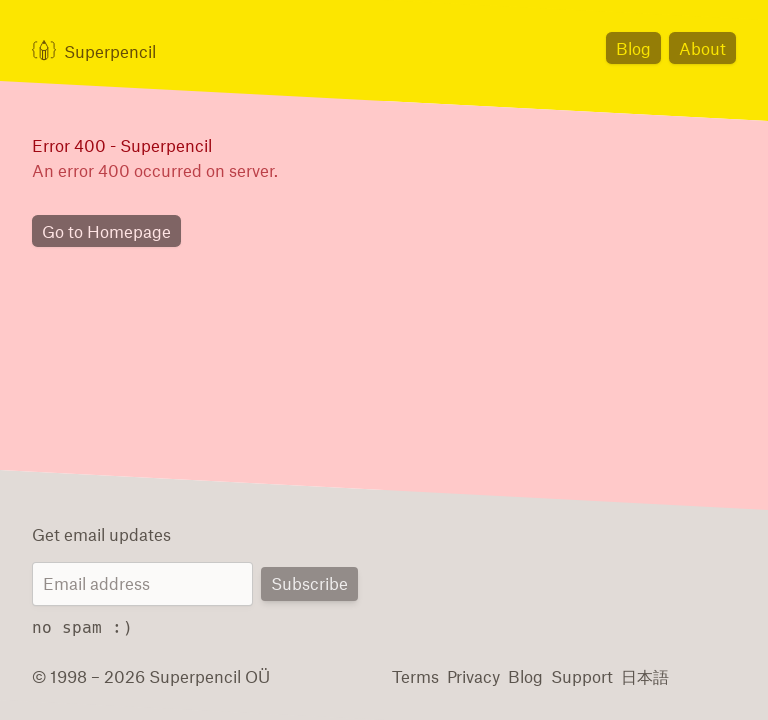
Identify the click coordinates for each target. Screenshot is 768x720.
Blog (639, 47)
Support (572, 675)
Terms (414, 675)
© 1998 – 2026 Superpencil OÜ (142, 675)
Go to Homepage (102, 232)
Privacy (471, 675)
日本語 (633, 675)
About (704, 47)
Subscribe (311, 584)
